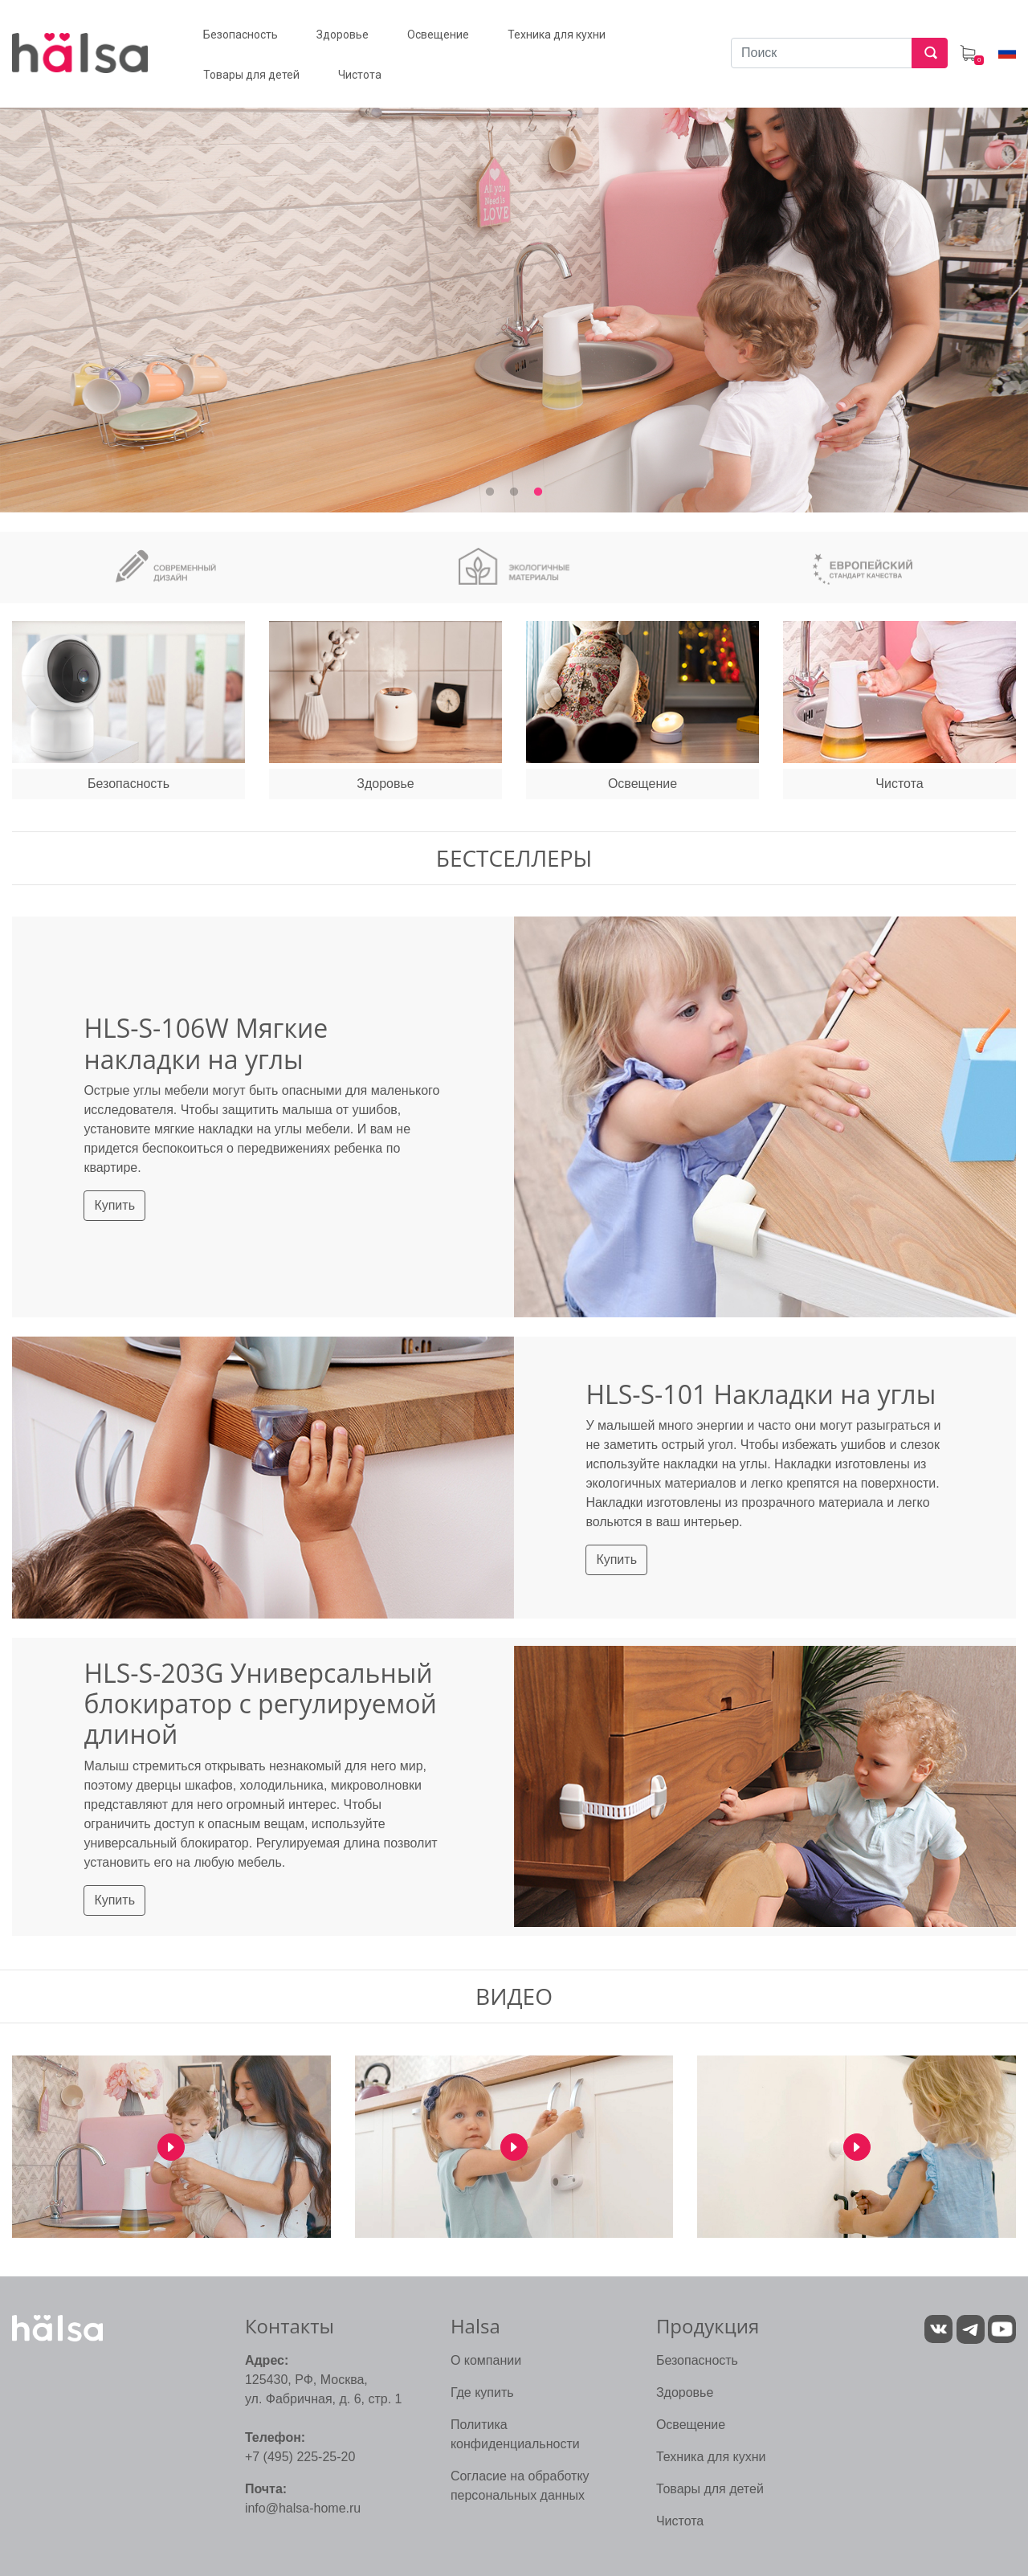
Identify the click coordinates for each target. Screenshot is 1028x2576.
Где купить (482, 2392)
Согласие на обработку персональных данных (520, 2485)
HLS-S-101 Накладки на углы (760, 1394)
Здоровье (684, 2392)
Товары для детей (710, 2489)
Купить (114, 1205)
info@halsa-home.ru (303, 2508)
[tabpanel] (514, 290)
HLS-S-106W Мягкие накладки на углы (206, 1043)
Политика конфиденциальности (515, 2434)
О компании (486, 2360)
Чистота (680, 2521)
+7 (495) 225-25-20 (300, 2457)
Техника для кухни (711, 2457)
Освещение (690, 2424)
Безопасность (697, 2360)
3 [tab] (538, 492)
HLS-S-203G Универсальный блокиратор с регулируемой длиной (260, 1703)
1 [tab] (490, 492)
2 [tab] (514, 492)
